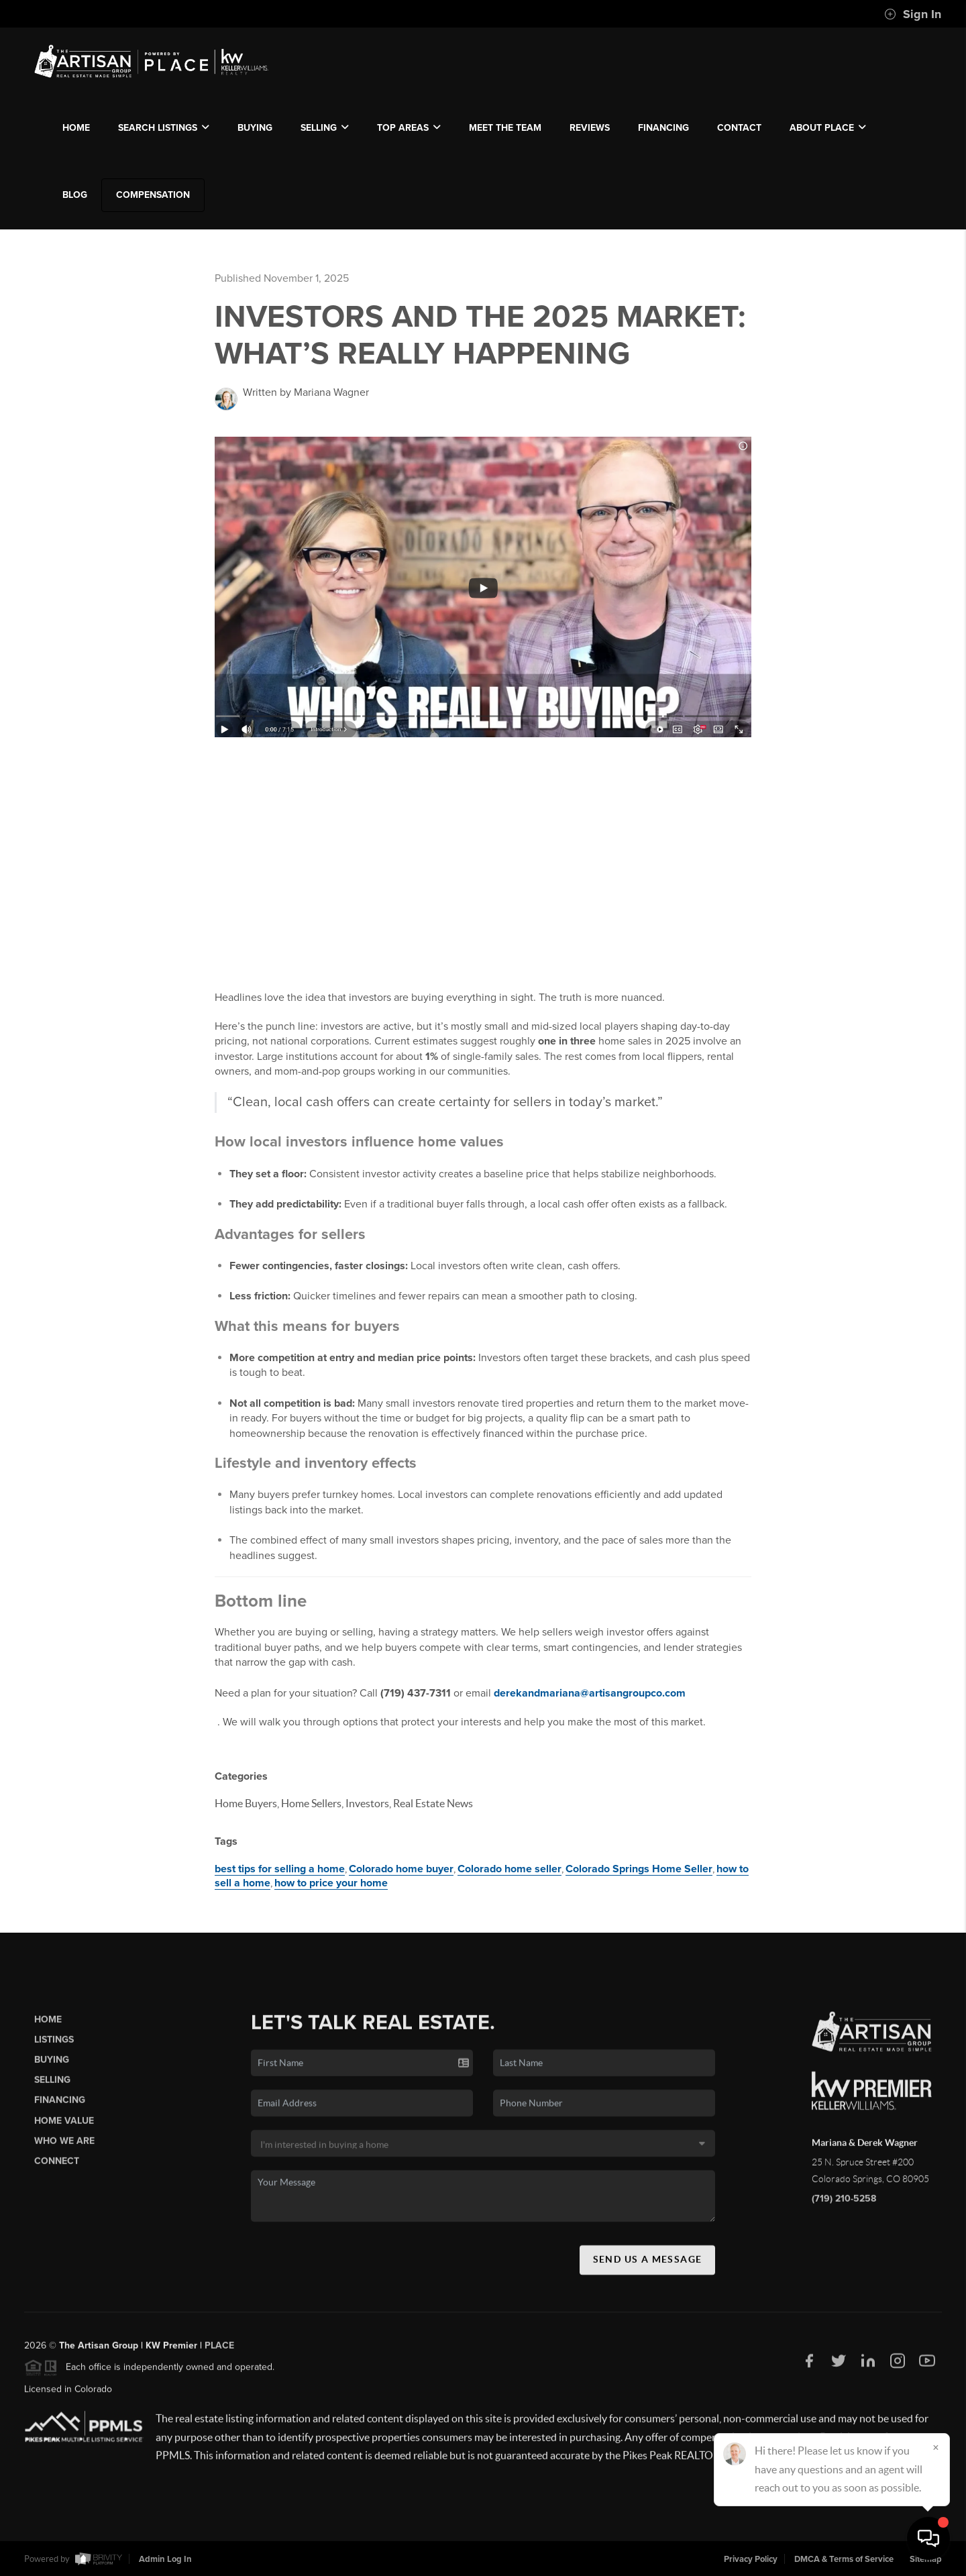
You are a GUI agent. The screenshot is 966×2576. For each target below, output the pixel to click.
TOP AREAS (409, 127)
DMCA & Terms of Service (844, 2559)
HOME (76, 127)
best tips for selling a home (280, 1869)
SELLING (325, 127)
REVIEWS (590, 127)
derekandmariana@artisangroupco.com (596, 1693)
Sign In (912, 14)
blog (74, 195)
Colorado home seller (509, 1869)
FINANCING (663, 127)
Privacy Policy (750, 2559)
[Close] (935, 2447)
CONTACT (739, 127)
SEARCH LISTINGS (163, 127)
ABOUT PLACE (828, 127)
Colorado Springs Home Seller (639, 1869)
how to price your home (331, 1883)
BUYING (254, 127)
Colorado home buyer (401, 1869)
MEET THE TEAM (505, 127)
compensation (153, 195)
